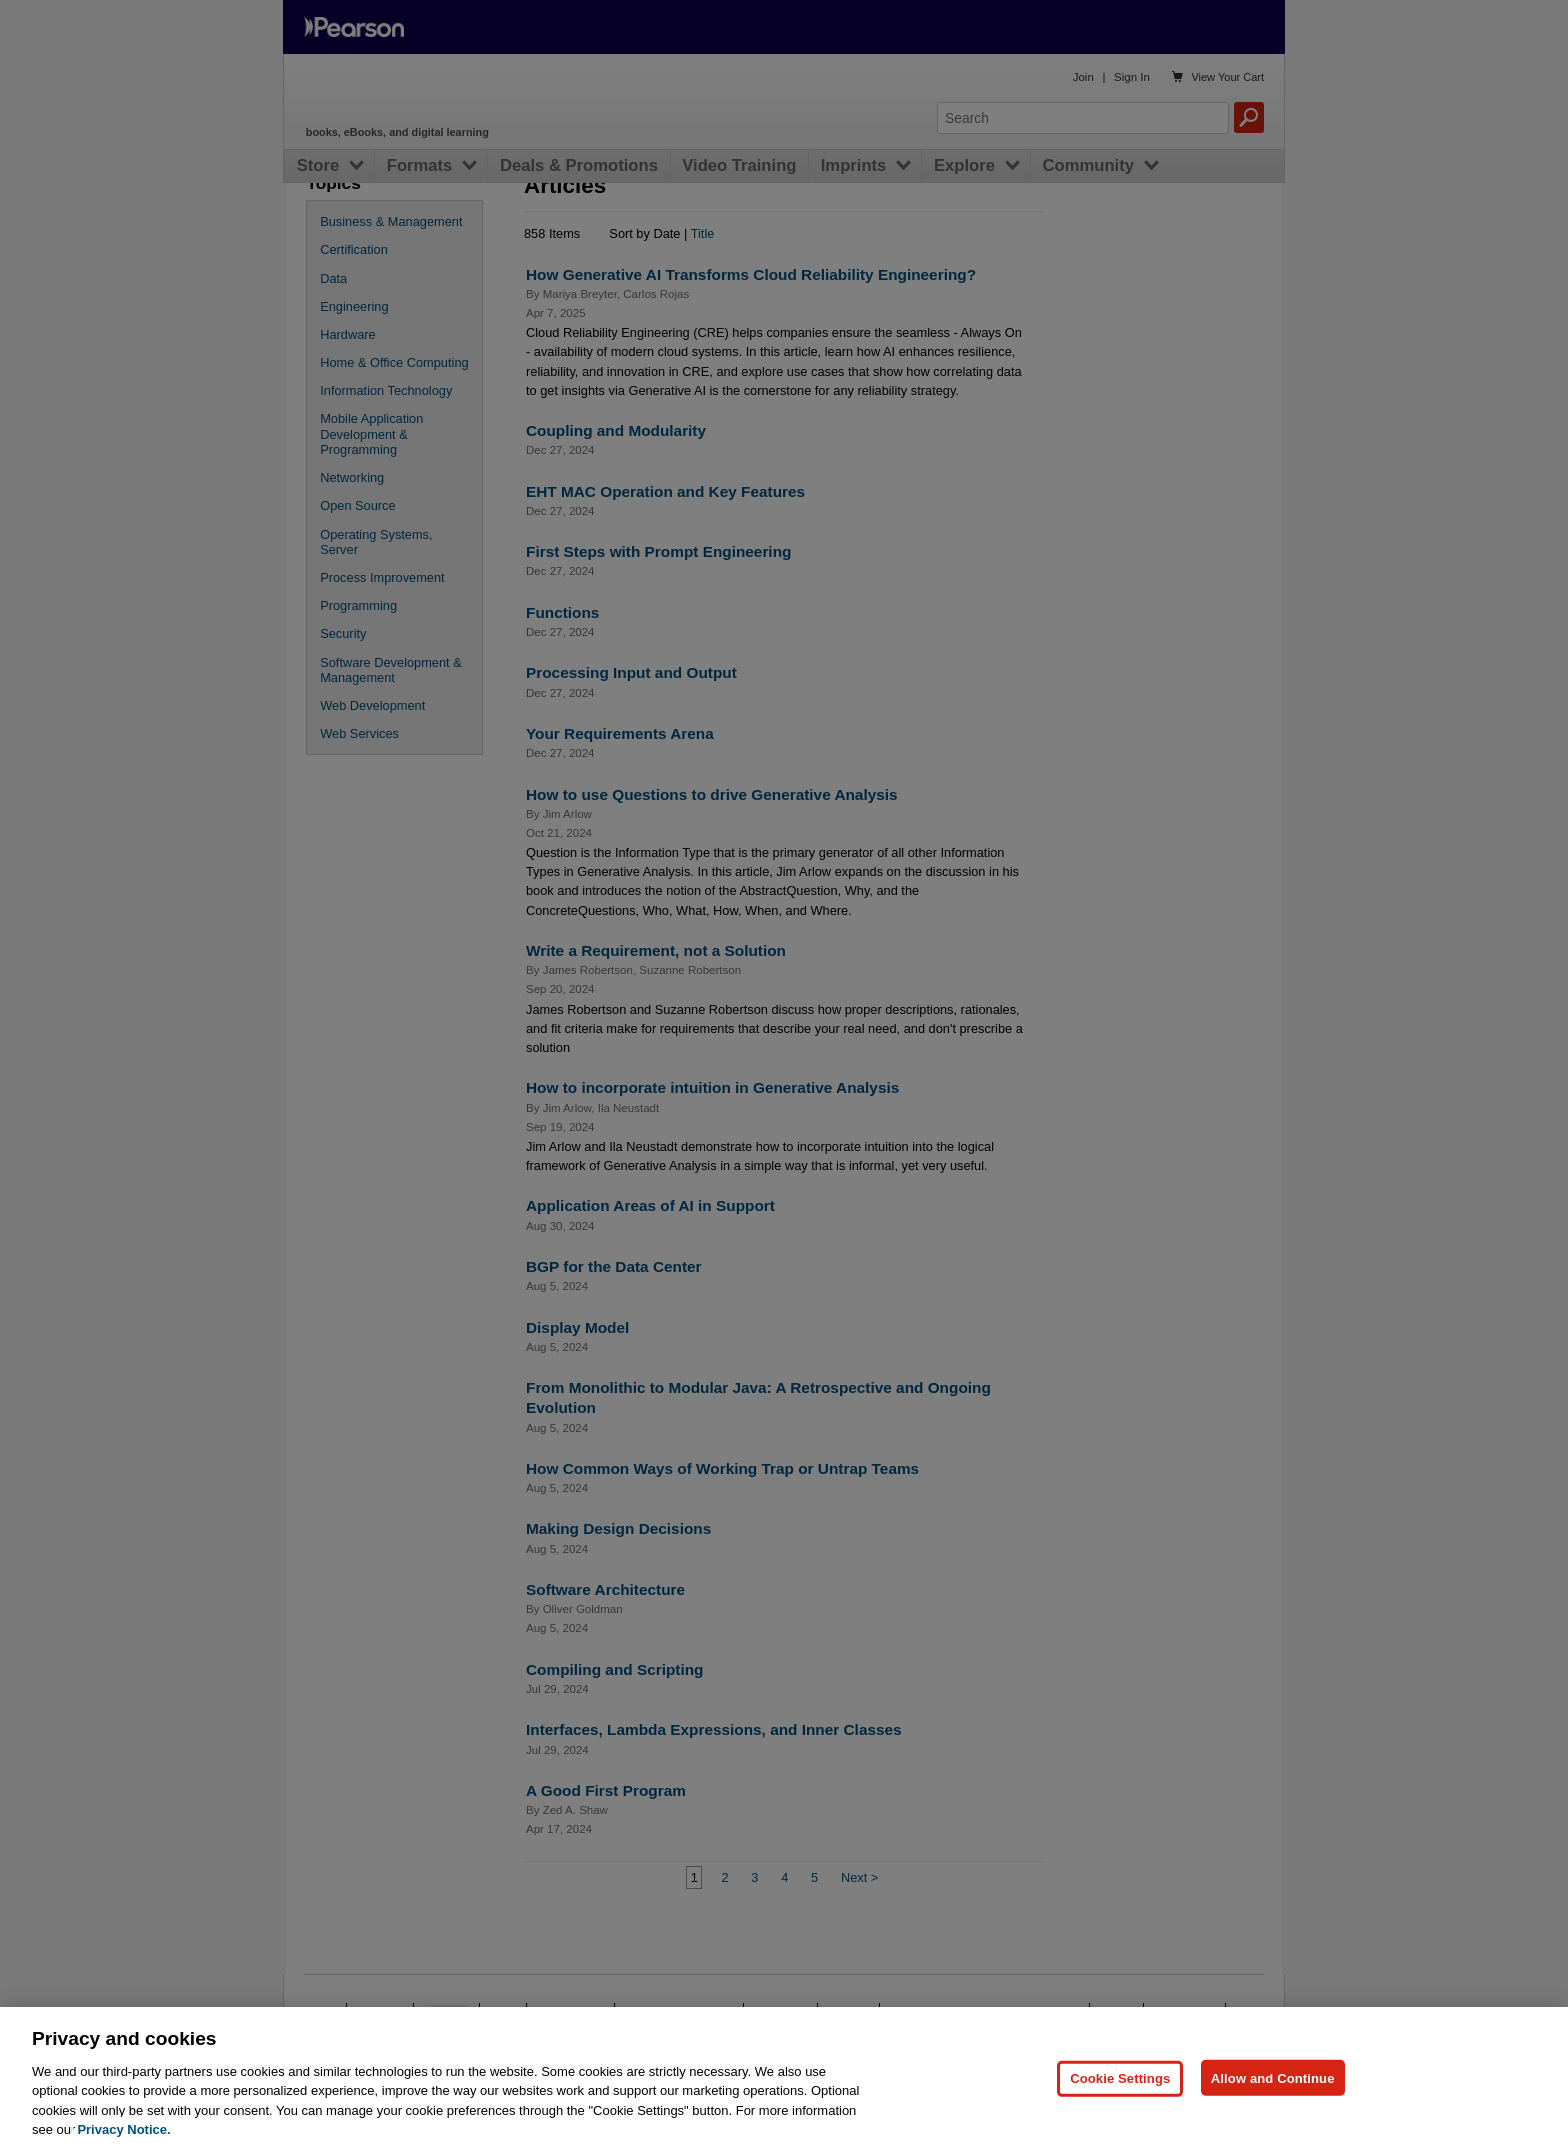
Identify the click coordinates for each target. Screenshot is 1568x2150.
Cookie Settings (1120, 2124)
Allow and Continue (1273, 2124)
